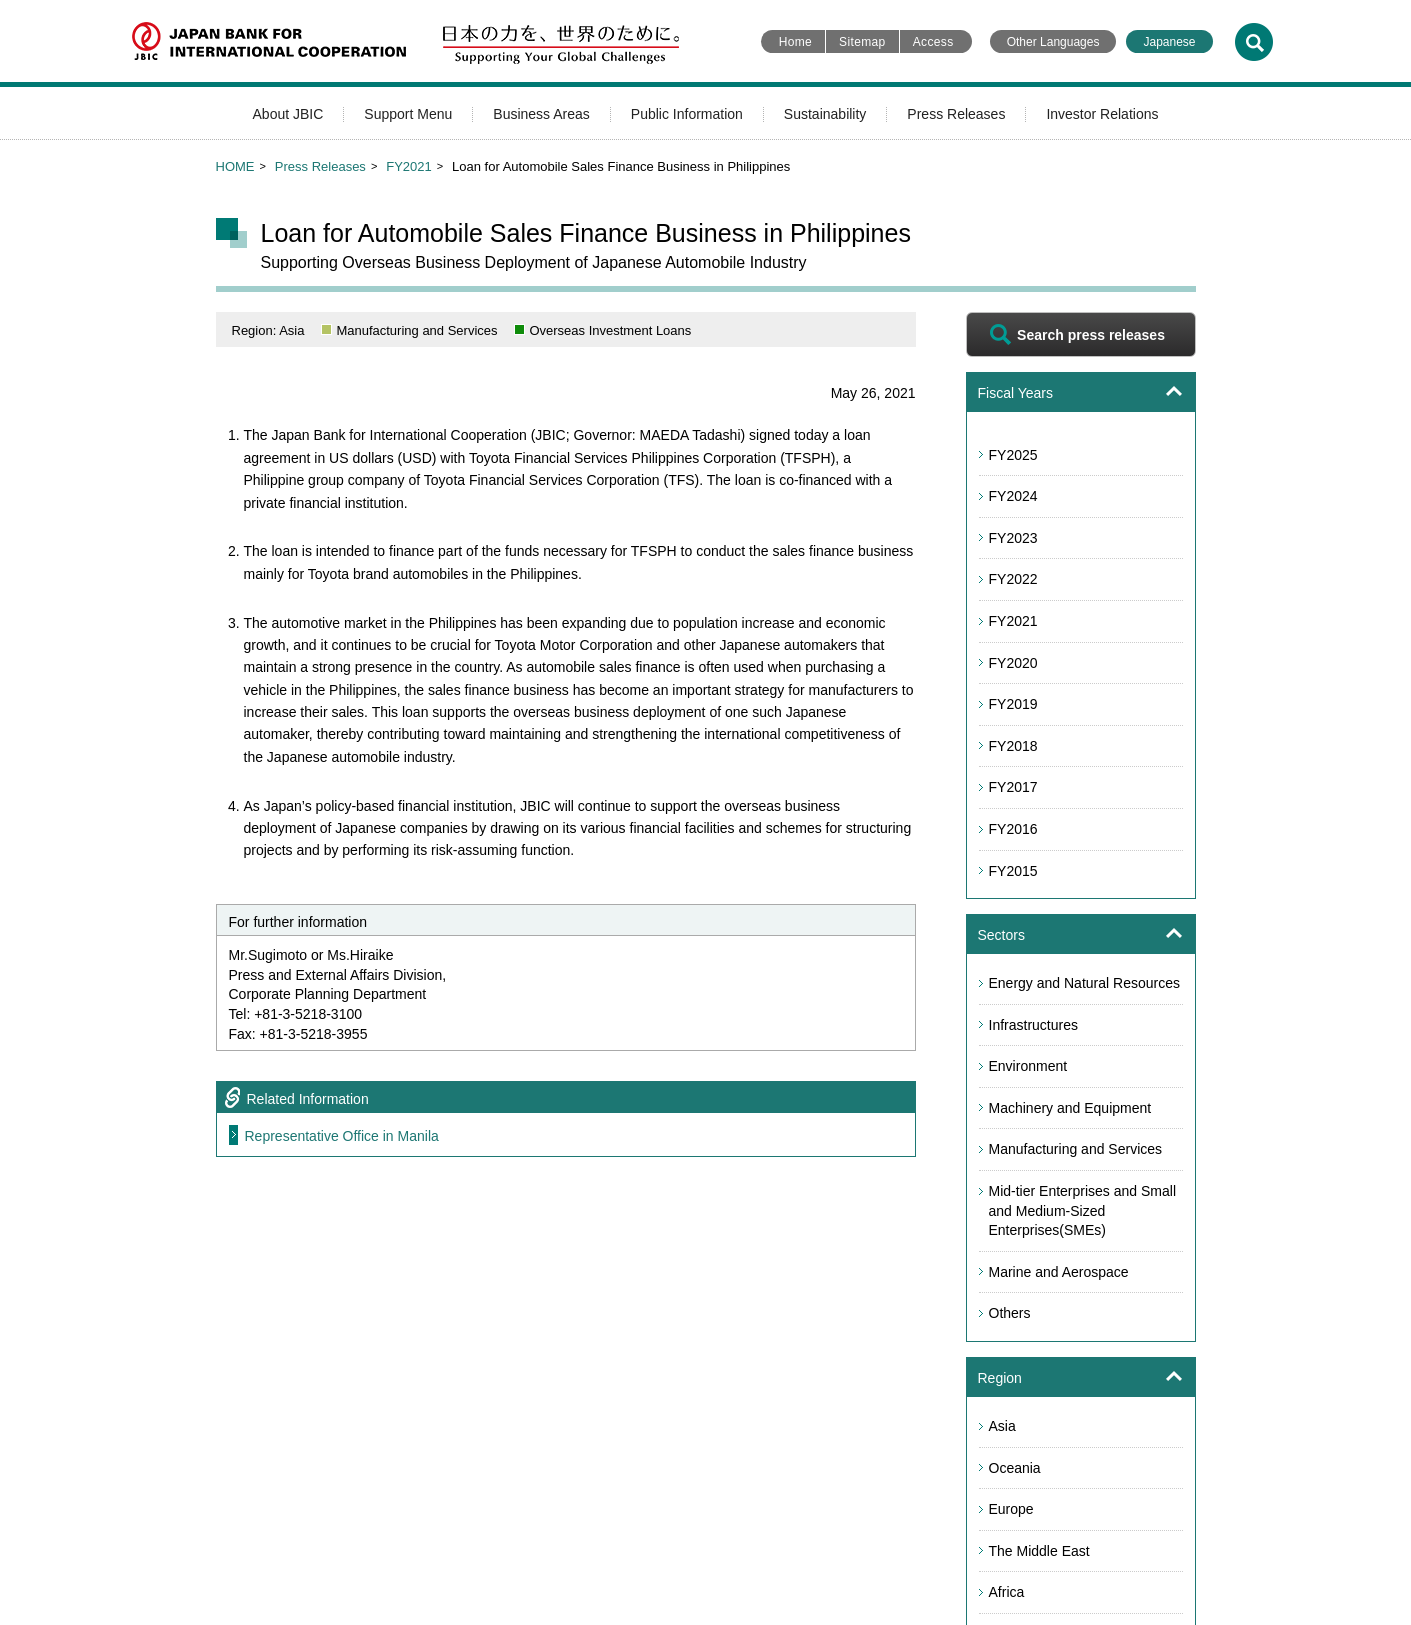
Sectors (1001, 935)
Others (1010, 1313)
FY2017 (1013, 787)
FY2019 (1013, 704)
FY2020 (1013, 663)
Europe (1011, 1509)
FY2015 (1013, 871)
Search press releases (1091, 335)
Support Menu (408, 114)
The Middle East (1039, 1551)
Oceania (1015, 1468)
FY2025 (1013, 455)
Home (795, 42)
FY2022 (1013, 579)
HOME (235, 166)
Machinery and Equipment (1070, 1108)
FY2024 (1013, 496)
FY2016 (1013, 829)
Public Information (687, 114)
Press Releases (956, 114)
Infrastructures (1033, 1025)
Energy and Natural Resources (1084, 983)
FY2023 (1013, 538)
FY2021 (409, 166)
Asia (1002, 1426)
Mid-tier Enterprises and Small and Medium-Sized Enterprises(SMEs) (1083, 1210)
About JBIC (288, 114)
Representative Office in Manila (342, 1136)
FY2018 (1013, 746)
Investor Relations (1102, 114)
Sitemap (862, 42)
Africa (1007, 1592)
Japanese (1169, 42)
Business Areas (541, 114)
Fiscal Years (1015, 393)
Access (933, 42)
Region (1000, 1378)
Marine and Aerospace (1059, 1272)
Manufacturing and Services (1076, 1149)
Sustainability (825, 114)
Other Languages (1053, 42)
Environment (1028, 1066)
